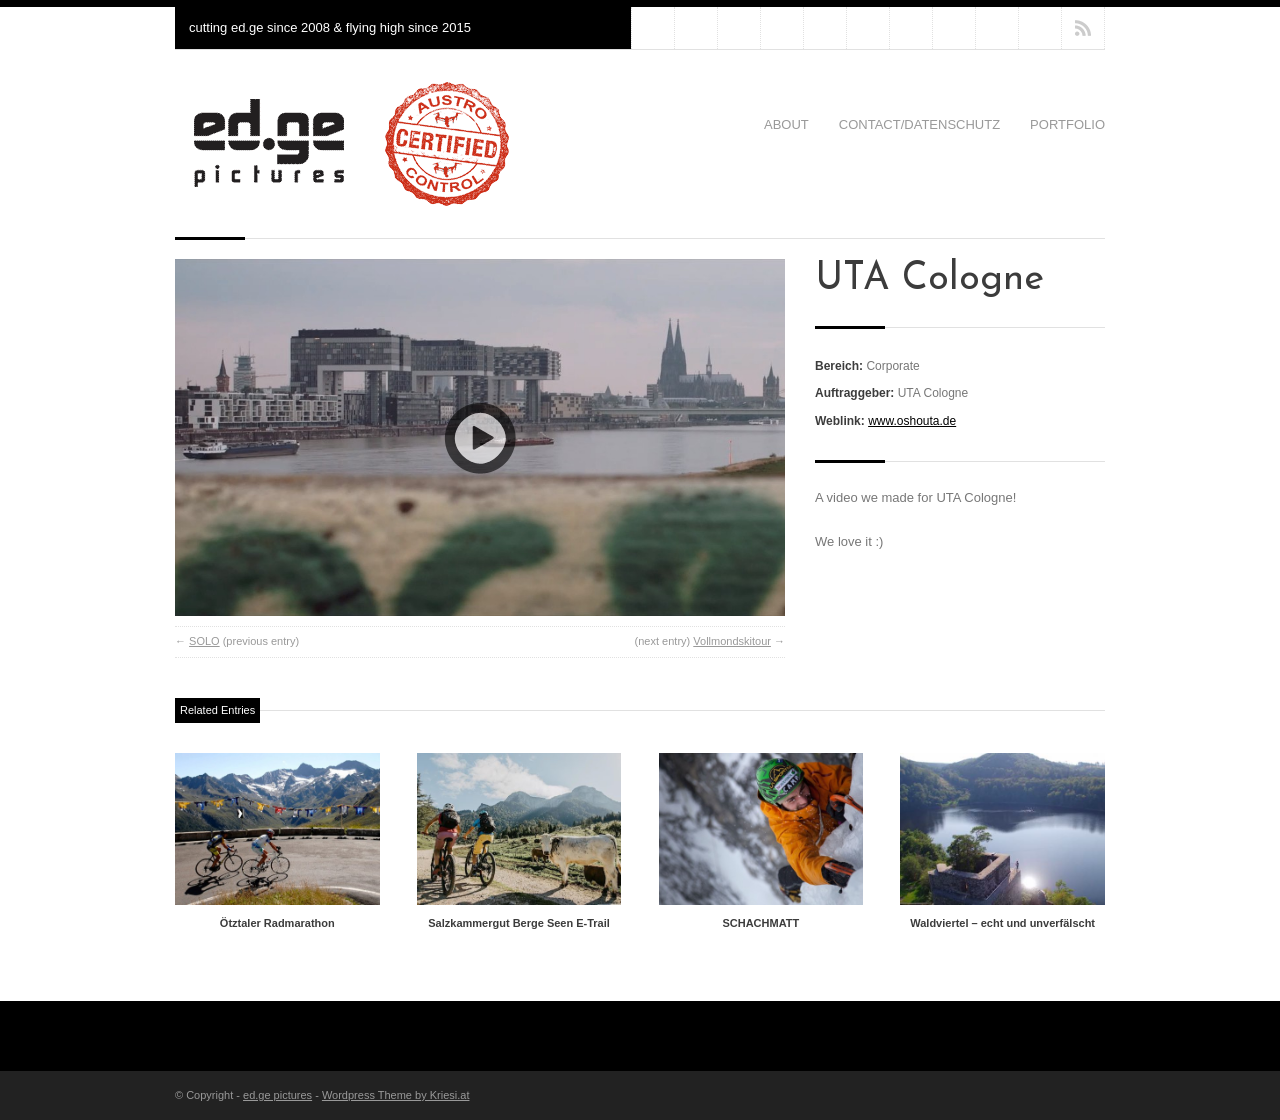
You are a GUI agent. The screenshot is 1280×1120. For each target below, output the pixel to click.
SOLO (204, 641)
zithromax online (739, 28)
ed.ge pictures (277, 1095)
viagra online (1040, 28)
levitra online (782, 28)
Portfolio (1067, 124)
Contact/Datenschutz (919, 124)
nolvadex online (868, 28)
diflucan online (696, 28)
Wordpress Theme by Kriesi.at (396, 1095)
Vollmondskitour (732, 641)
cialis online (997, 28)
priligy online (653, 28)
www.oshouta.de (912, 421)
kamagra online (825, 28)
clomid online (954, 28)
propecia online (911, 28)
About (786, 124)
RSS (1083, 28)
